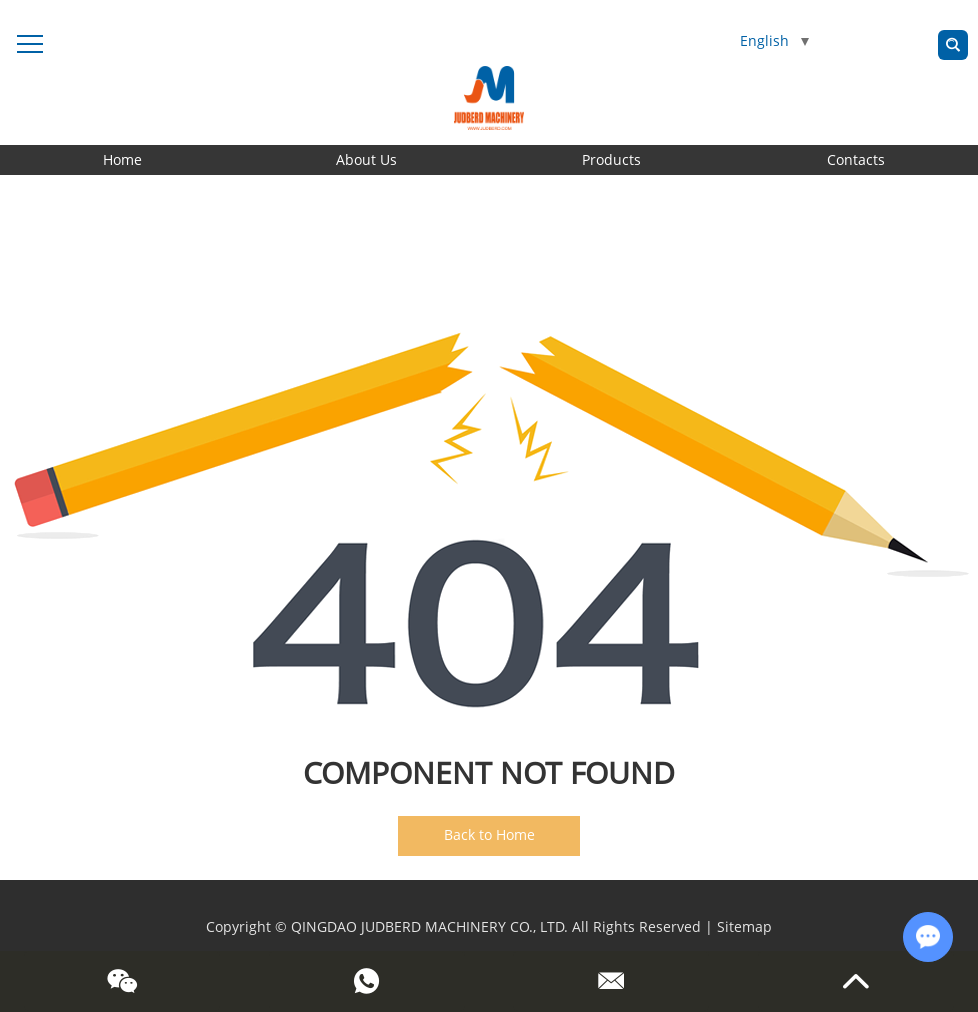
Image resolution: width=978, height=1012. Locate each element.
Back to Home (489, 834)
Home (122, 159)
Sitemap (744, 926)
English (774, 40)
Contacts (856, 159)
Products (611, 159)
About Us (366, 159)
